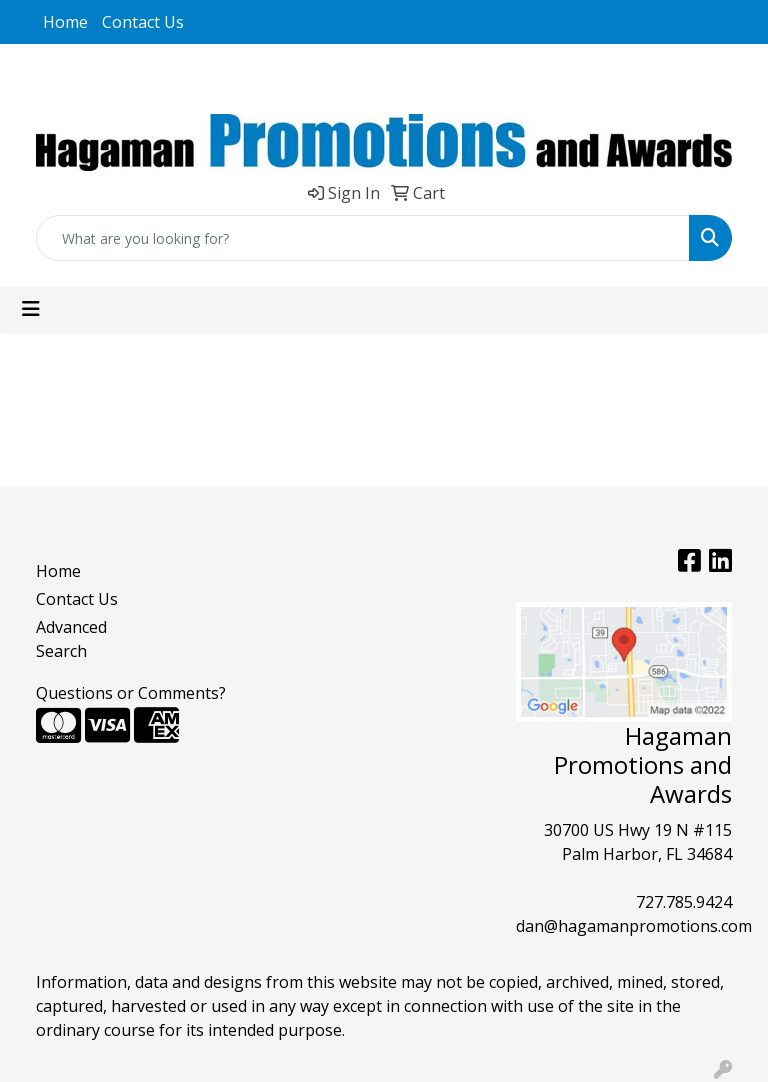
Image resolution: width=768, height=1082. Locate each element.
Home (65, 22)
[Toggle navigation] (31, 309)
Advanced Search (71, 639)
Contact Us (143, 22)
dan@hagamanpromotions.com (634, 926)
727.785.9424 (684, 902)
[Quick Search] (363, 238)
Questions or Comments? (131, 693)
